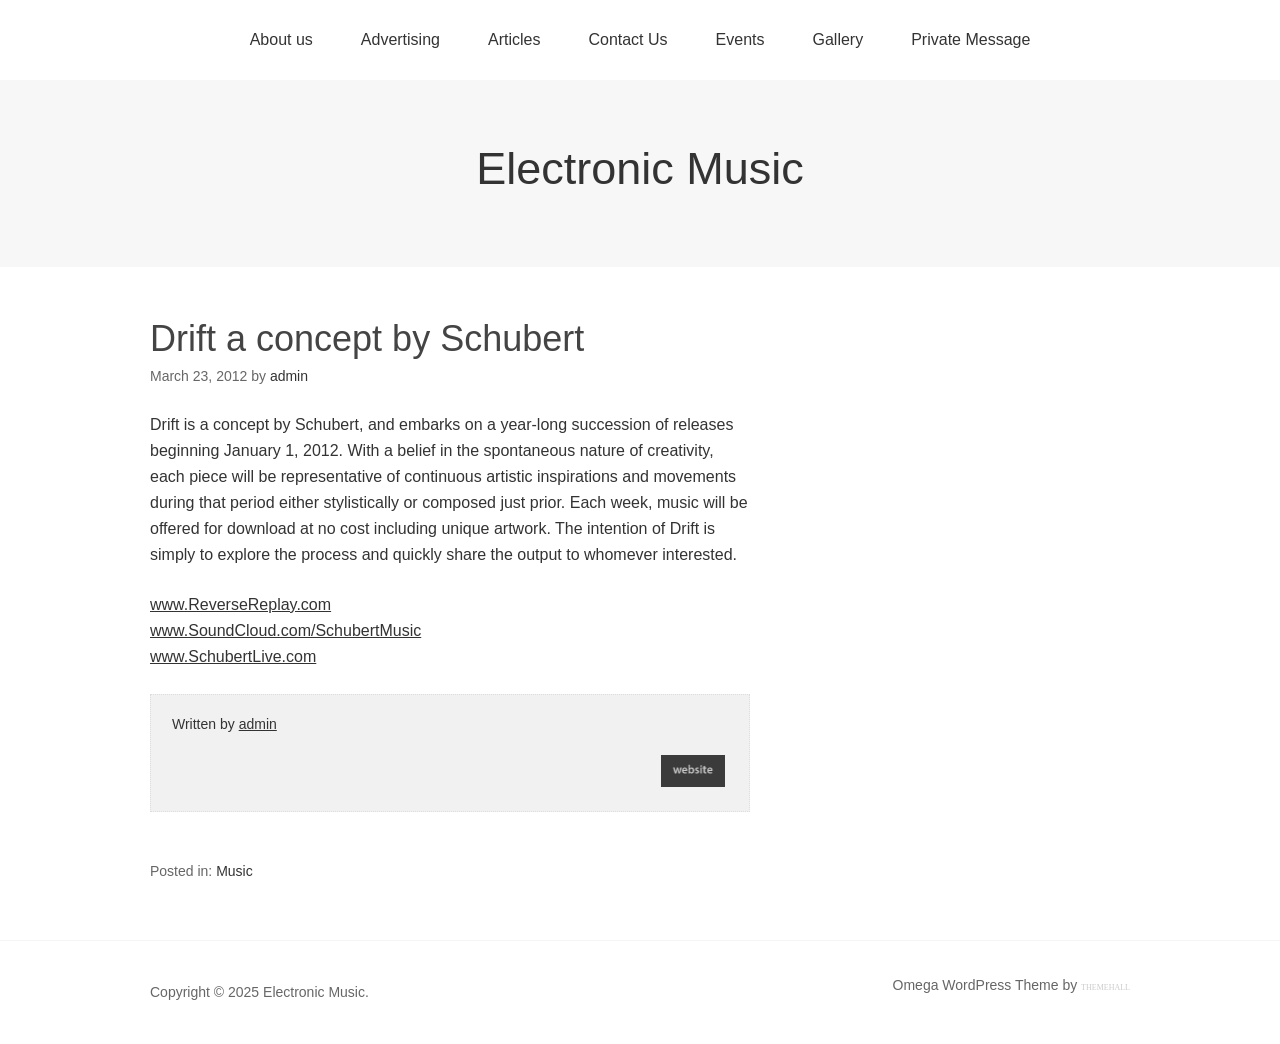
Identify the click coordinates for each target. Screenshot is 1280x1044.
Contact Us (627, 39)
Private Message (970, 39)
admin (258, 724)
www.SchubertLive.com (233, 656)
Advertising (400, 39)
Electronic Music (640, 168)
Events (740, 39)
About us (281, 39)
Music (234, 871)
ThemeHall (1105, 987)
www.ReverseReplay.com (240, 604)
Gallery (837, 39)
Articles (514, 39)
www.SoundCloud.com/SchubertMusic (285, 630)
